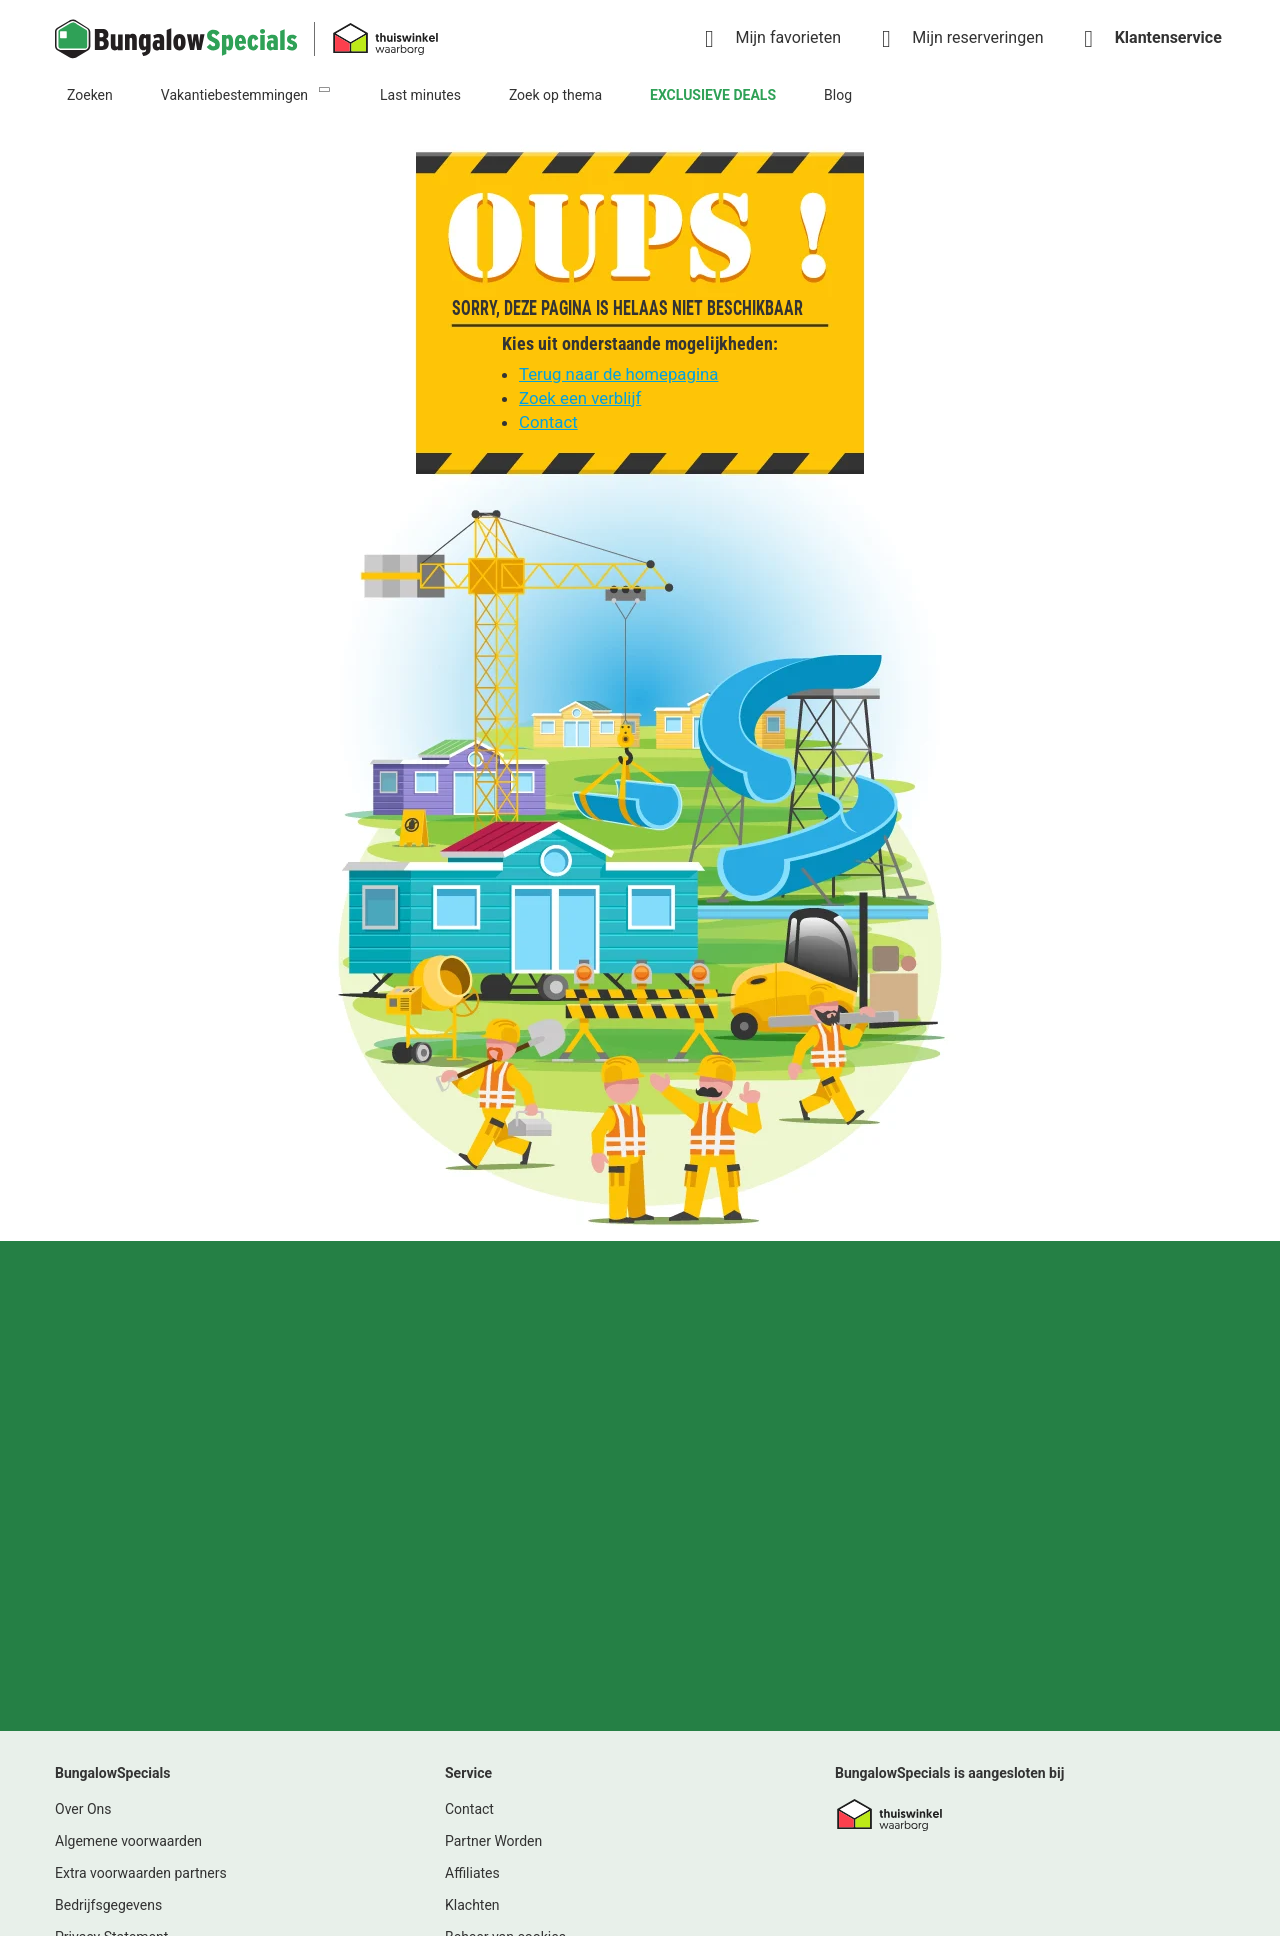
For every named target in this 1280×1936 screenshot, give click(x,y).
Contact (548, 422)
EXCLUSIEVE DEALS (713, 95)
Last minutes (420, 95)
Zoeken (90, 95)
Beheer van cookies (505, 1631)
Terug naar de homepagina (618, 374)
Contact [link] (469, 1503)
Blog (838, 95)
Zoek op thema (555, 95)
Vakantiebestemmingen (234, 95)
